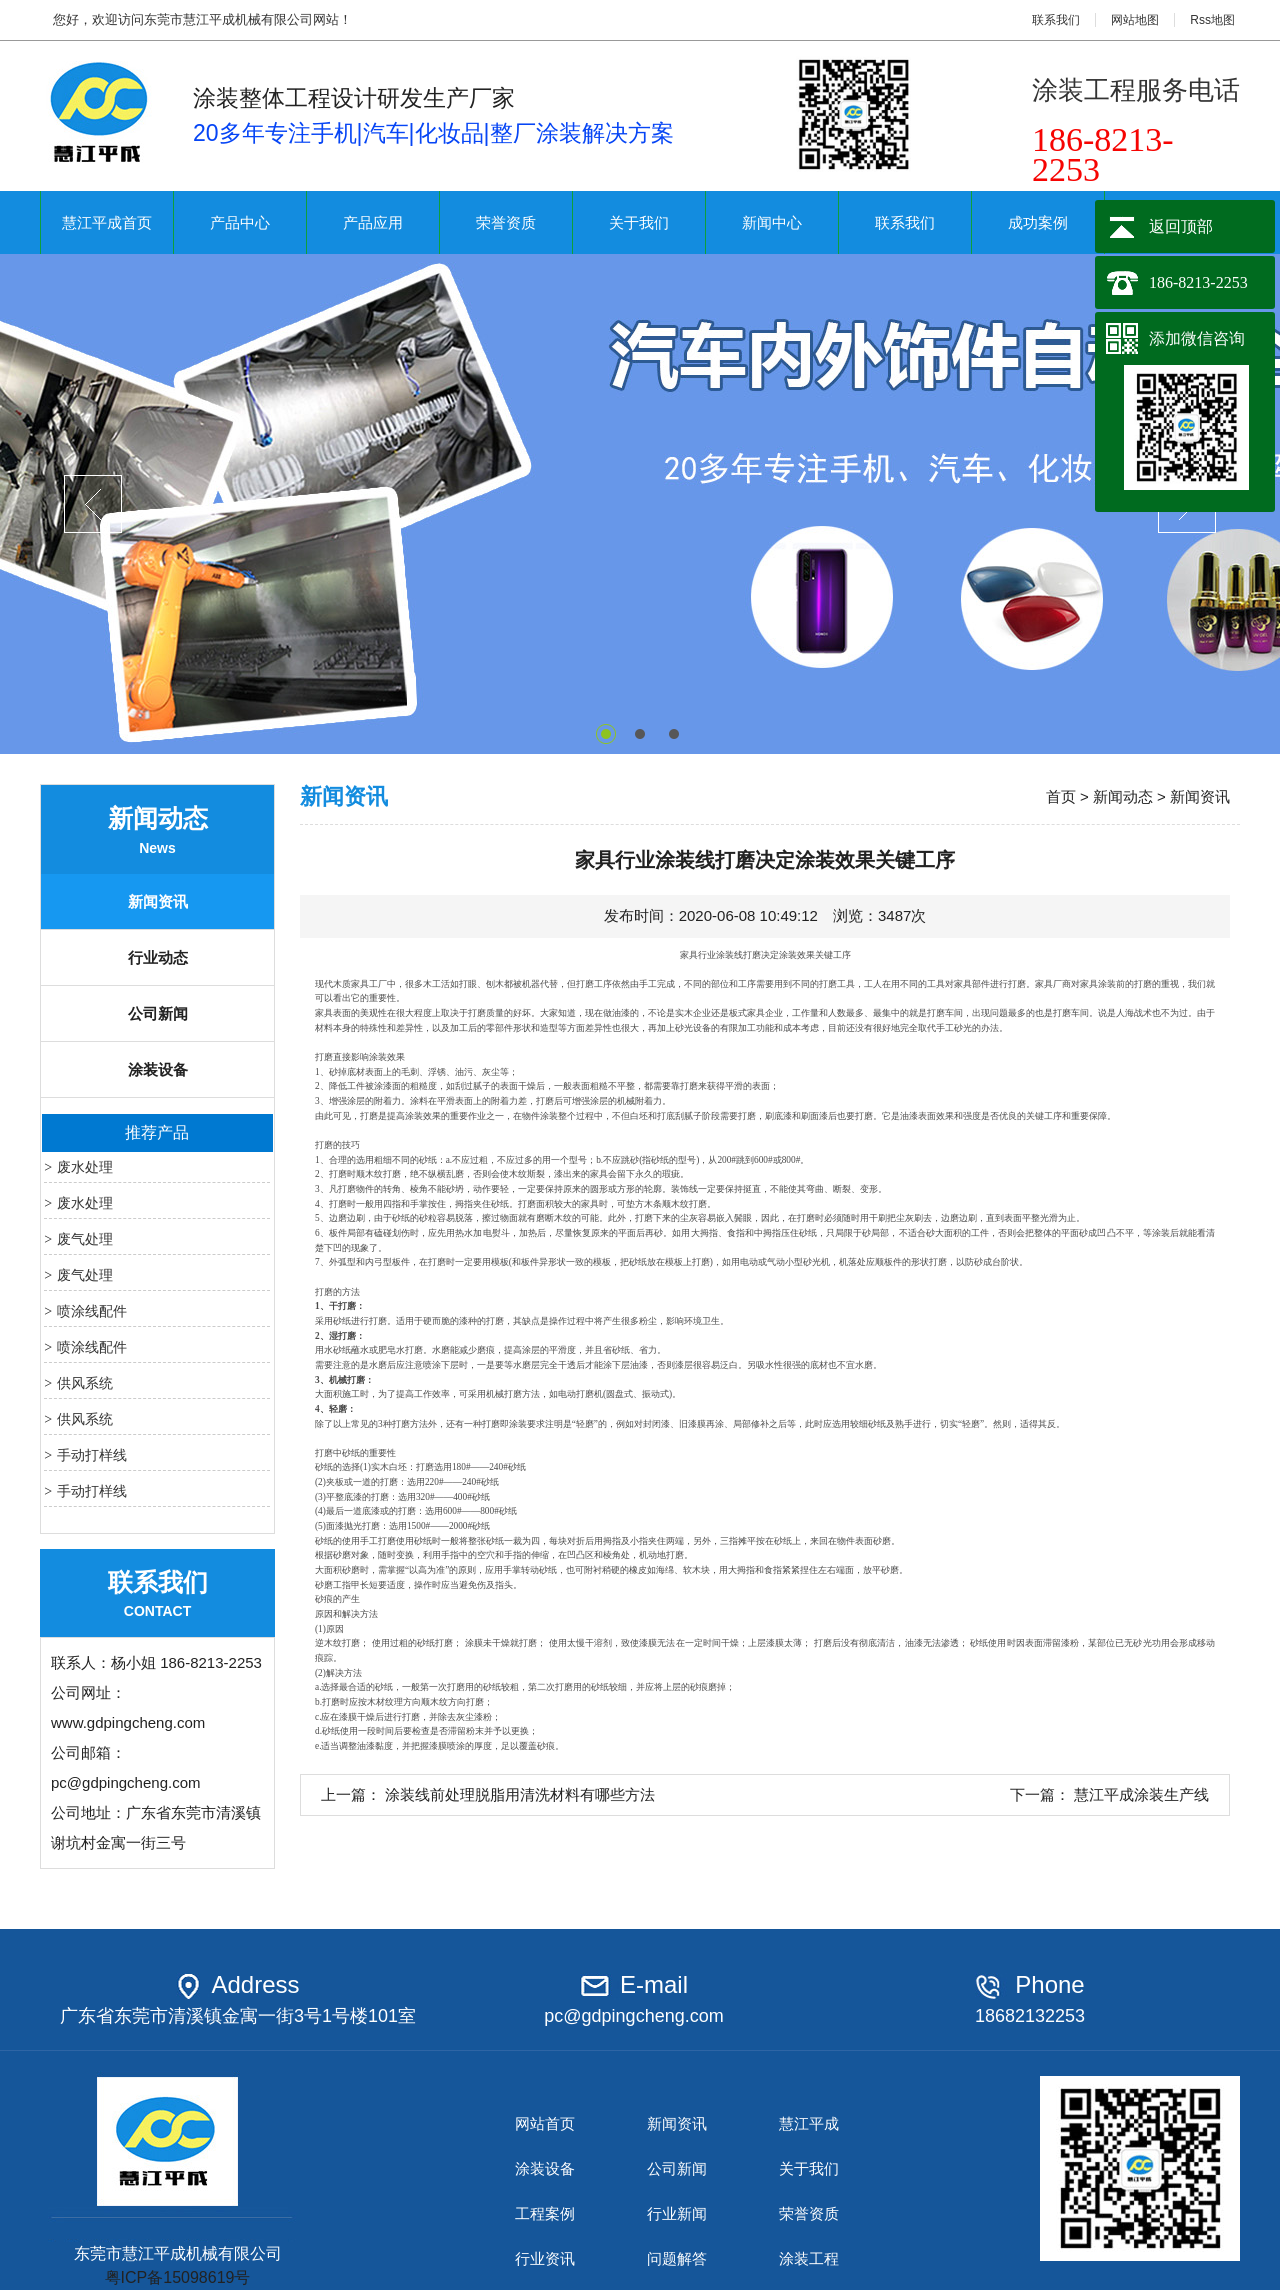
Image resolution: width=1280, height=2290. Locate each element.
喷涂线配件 (92, 1311)
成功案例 (1038, 222)
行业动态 (158, 957)
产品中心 (240, 222)
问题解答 (677, 2258)
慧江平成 (809, 2123)
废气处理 (85, 1239)
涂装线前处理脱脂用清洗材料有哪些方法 (520, 1794)
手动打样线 (92, 1455)
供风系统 (85, 1383)
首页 (1061, 796)
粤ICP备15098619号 (178, 2277)
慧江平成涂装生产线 (1141, 1794)
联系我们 (1056, 20)
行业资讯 (545, 2258)
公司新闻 (158, 1013)
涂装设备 (158, 1069)
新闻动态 (1123, 796)
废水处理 (85, 1167)
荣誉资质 (506, 222)
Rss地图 (1212, 20)
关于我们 (639, 222)
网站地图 (1135, 20)
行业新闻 (677, 2213)
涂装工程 (809, 2258)
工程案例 (545, 2213)
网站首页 (545, 2123)
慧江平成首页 (107, 222)
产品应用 (373, 222)
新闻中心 (772, 222)
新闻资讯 (158, 901)
